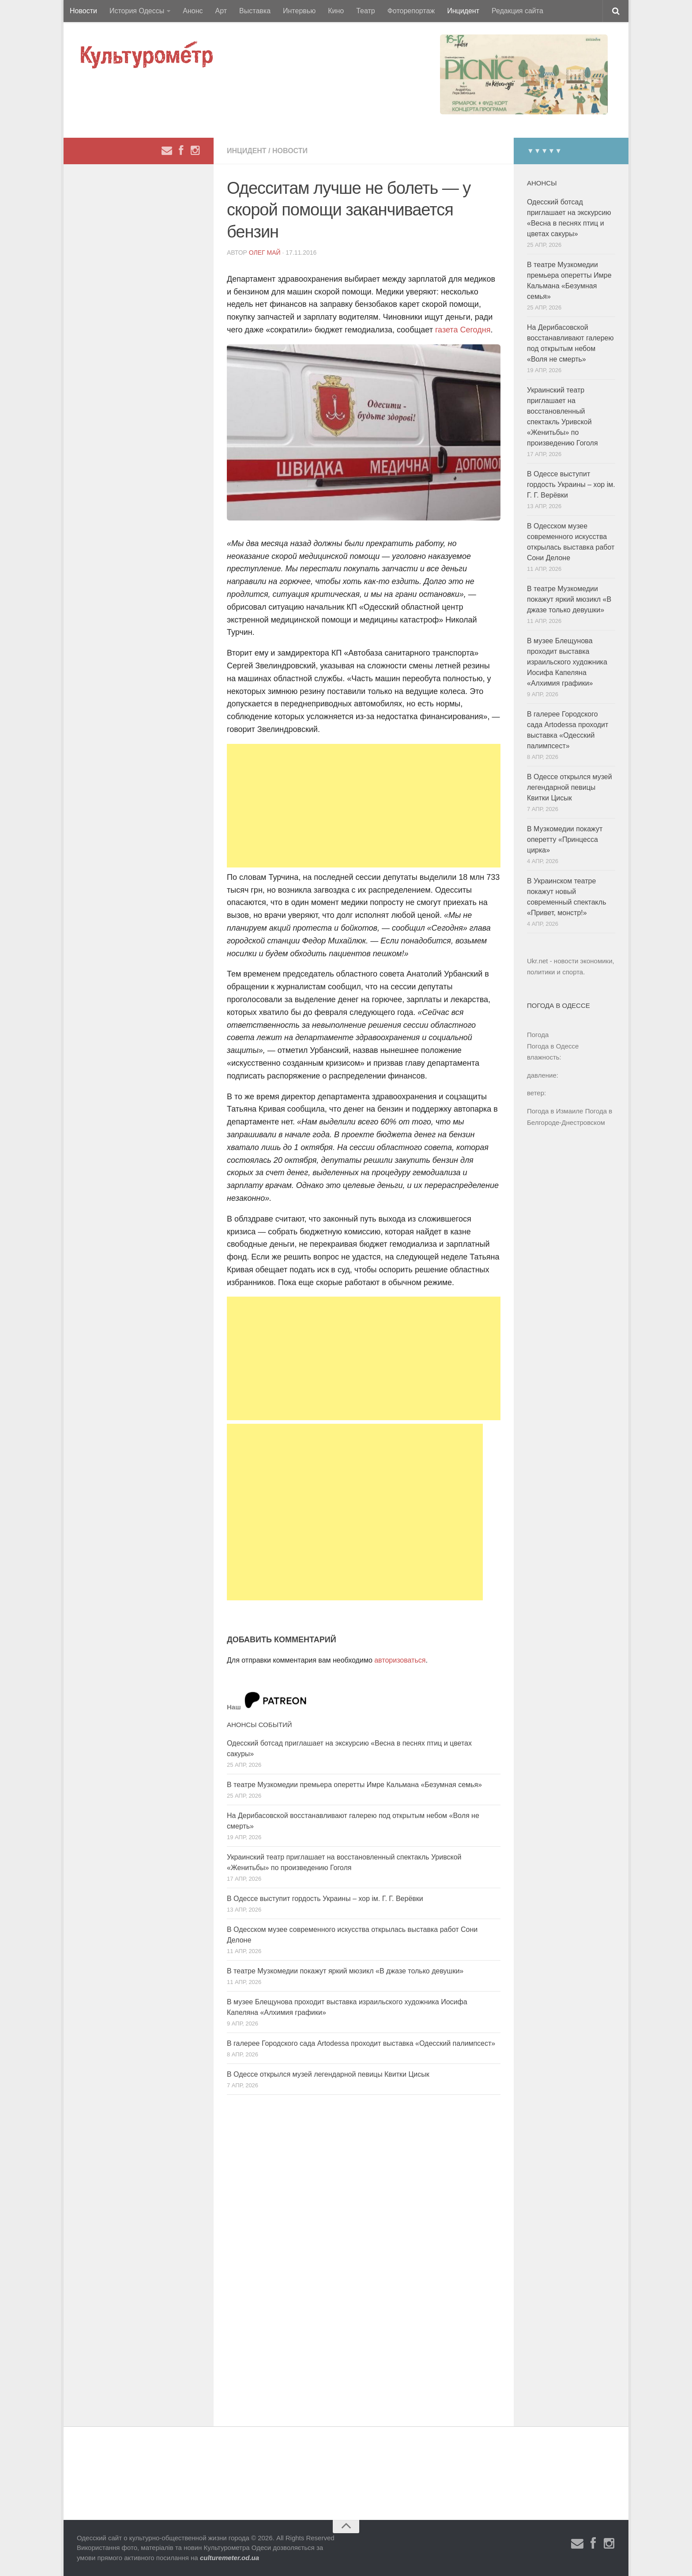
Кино (336, 11)
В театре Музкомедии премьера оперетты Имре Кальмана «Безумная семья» (354, 1784)
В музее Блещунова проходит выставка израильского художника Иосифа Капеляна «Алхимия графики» (567, 662)
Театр (365, 11)
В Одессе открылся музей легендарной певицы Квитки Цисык (328, 2074)
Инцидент (463, 11)
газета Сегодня (461, 329)
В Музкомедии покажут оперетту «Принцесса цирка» (564, 839)
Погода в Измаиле (555, 1111)
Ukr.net (537, 961)
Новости (83, 11)
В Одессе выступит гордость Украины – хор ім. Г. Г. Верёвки (325, 1898)
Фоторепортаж (411, 11)
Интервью (299, 11)
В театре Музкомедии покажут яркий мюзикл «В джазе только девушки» (345, 1971)
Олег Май (265, 252)
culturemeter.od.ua (229, 2557)
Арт (221, 11)
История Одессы (136, 11)
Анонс (193, 11)
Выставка (255, 11)
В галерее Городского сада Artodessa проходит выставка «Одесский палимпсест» (361, 2043)
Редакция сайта (517, 11)
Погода (538, 1034)
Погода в (553, 1046)
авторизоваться (399, 1660)
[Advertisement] (363, 805)
